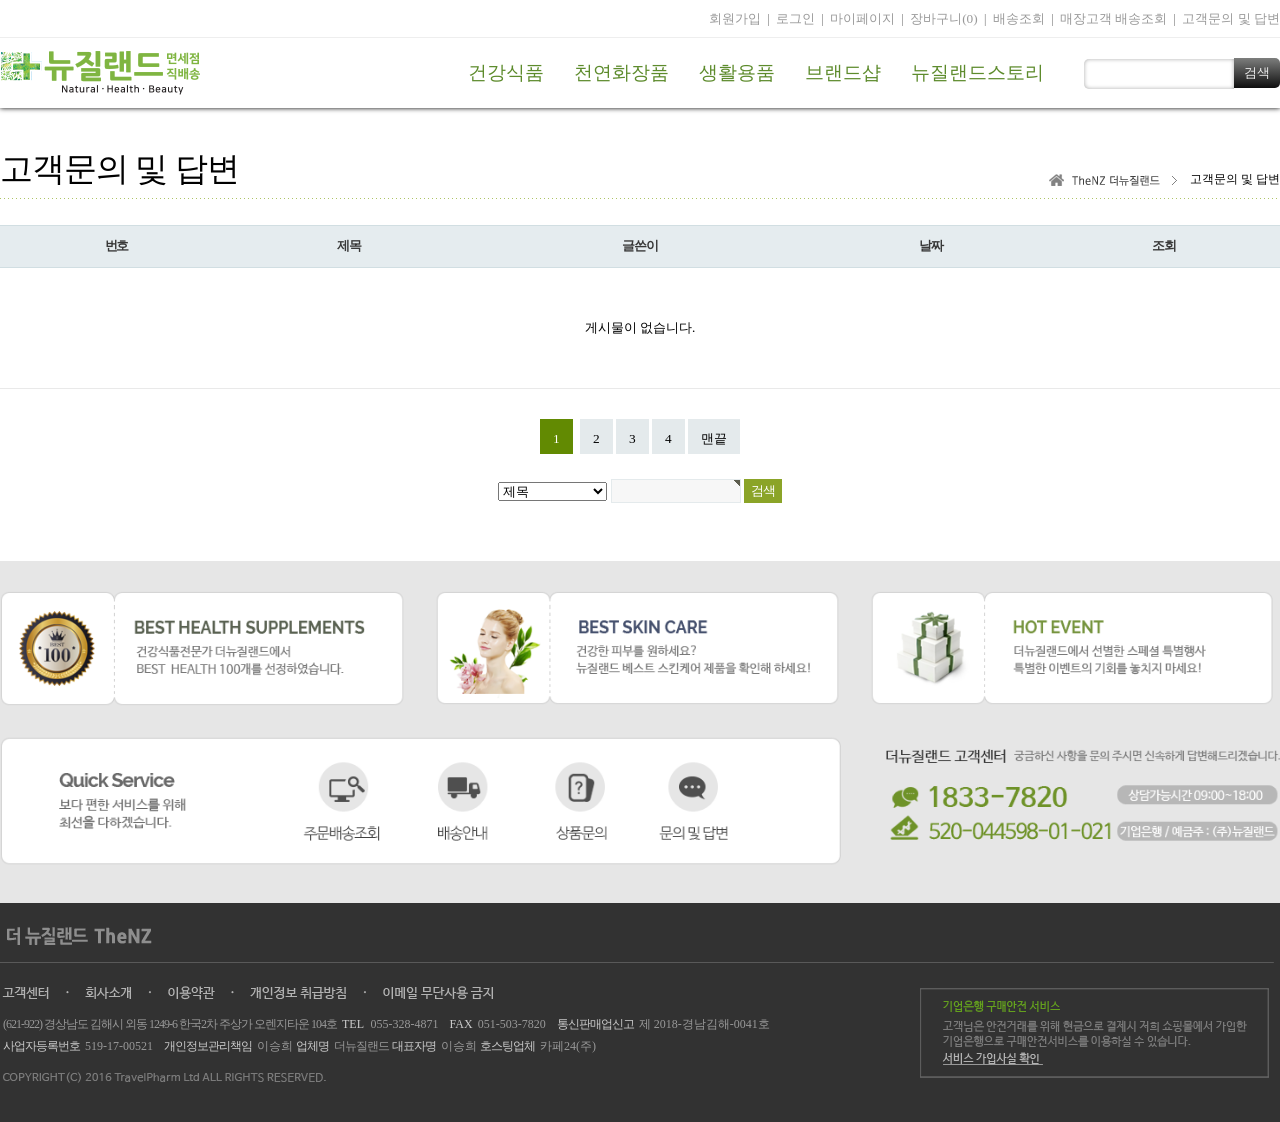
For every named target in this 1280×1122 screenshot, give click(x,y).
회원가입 (735, 18)
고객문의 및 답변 (1231, 18)
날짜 (930, 246)
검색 (1257, 72)
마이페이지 (862, 18)
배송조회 (1019, 18)
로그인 (795, 18)
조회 (1163, 246)
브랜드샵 (843, 72)
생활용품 (737, 72)
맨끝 (714, 438)
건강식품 (506, 72)
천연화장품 (621, 72)
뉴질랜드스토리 (977, 72)
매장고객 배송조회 (1113, 18)
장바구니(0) (944, 18)
